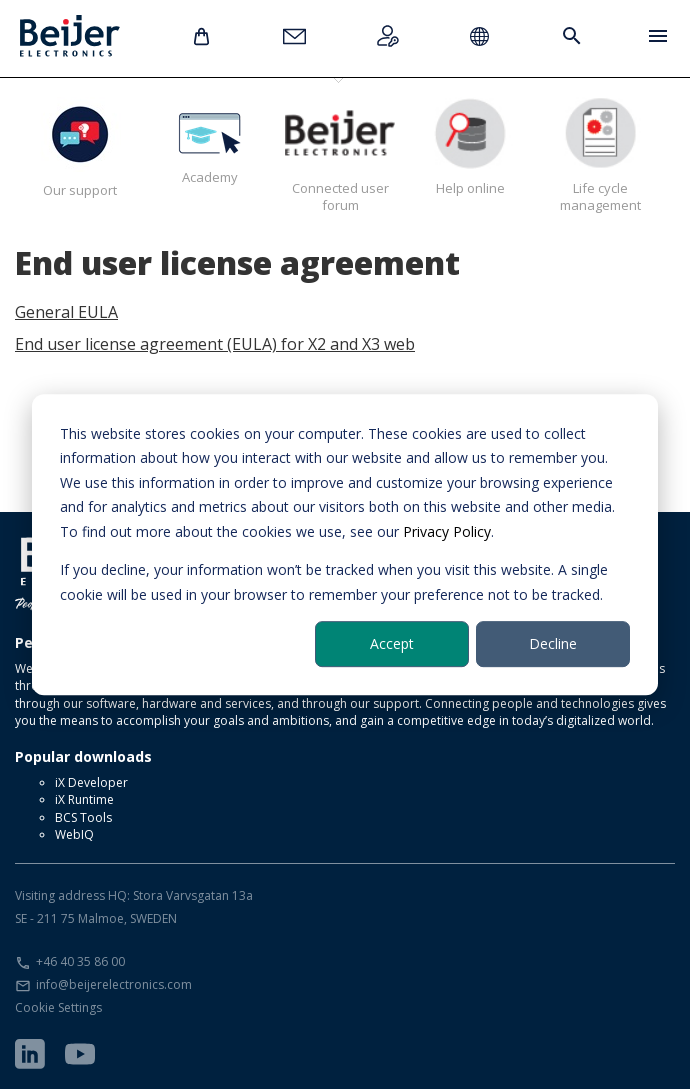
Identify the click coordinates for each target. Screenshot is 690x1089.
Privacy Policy (447, 531)
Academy (210, 141)
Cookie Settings (58, 1007)
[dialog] (345, 545)
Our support (80, 148)
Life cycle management (600, 155)
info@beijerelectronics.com (114, 984)
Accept (392, 643)
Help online (470, 147)
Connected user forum (340, 155)
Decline (553, 643)
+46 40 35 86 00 (80, 961)
